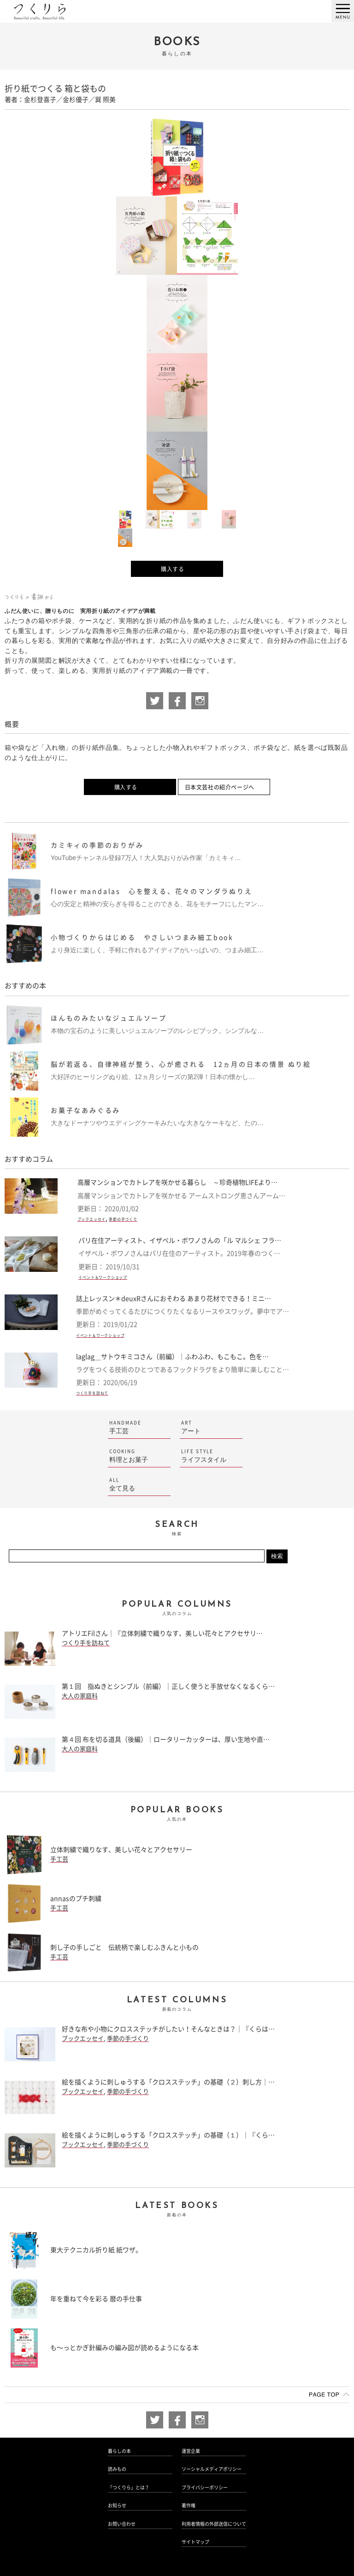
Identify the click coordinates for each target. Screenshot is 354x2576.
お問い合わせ (122, 2524)
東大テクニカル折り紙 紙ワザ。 (96, 2250)
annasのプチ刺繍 (75, 1898)
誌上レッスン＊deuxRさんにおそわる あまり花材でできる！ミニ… (173, 1298)
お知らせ (117, 2505)
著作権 (188, 2505)
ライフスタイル (211, 1455)
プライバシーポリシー (205, 2487)
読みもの (117, 2469)
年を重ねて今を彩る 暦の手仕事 (96, 2299)
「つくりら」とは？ (128, 2487)
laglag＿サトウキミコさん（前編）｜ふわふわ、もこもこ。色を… (172, 1356)
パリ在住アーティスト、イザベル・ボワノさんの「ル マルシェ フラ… (179, 1240)
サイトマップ (195, 2542)
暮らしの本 (119, 2451)
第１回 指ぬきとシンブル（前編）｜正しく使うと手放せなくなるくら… (168, 1686)
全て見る (139, 1484)
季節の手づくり (123, 1219)
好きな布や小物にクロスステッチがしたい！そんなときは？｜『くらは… (168, 2029)
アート (211, 1427)
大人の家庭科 (80, 1696)
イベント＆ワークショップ (102, 1277)
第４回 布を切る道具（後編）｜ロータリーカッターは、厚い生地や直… (166, 1739)
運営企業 (191, 2451)
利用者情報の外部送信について (214, 2524)
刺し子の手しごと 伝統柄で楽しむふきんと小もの (124, 1947)
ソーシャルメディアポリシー (212, 2469)
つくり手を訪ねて (92, 1393)
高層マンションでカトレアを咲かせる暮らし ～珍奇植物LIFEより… (177, 1182)
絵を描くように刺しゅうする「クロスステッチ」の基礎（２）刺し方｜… (168, 2082)
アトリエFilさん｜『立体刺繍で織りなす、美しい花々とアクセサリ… (162, 1633)
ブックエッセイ (91, 1219)
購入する (172, 569)
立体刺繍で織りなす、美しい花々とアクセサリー (121, 1849)
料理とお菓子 (139, 1455)
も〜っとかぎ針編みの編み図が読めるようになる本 (124, 2348)
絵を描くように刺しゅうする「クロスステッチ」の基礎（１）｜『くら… (168, 2135)
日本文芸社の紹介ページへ (219, 787)
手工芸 (139, 1427)
